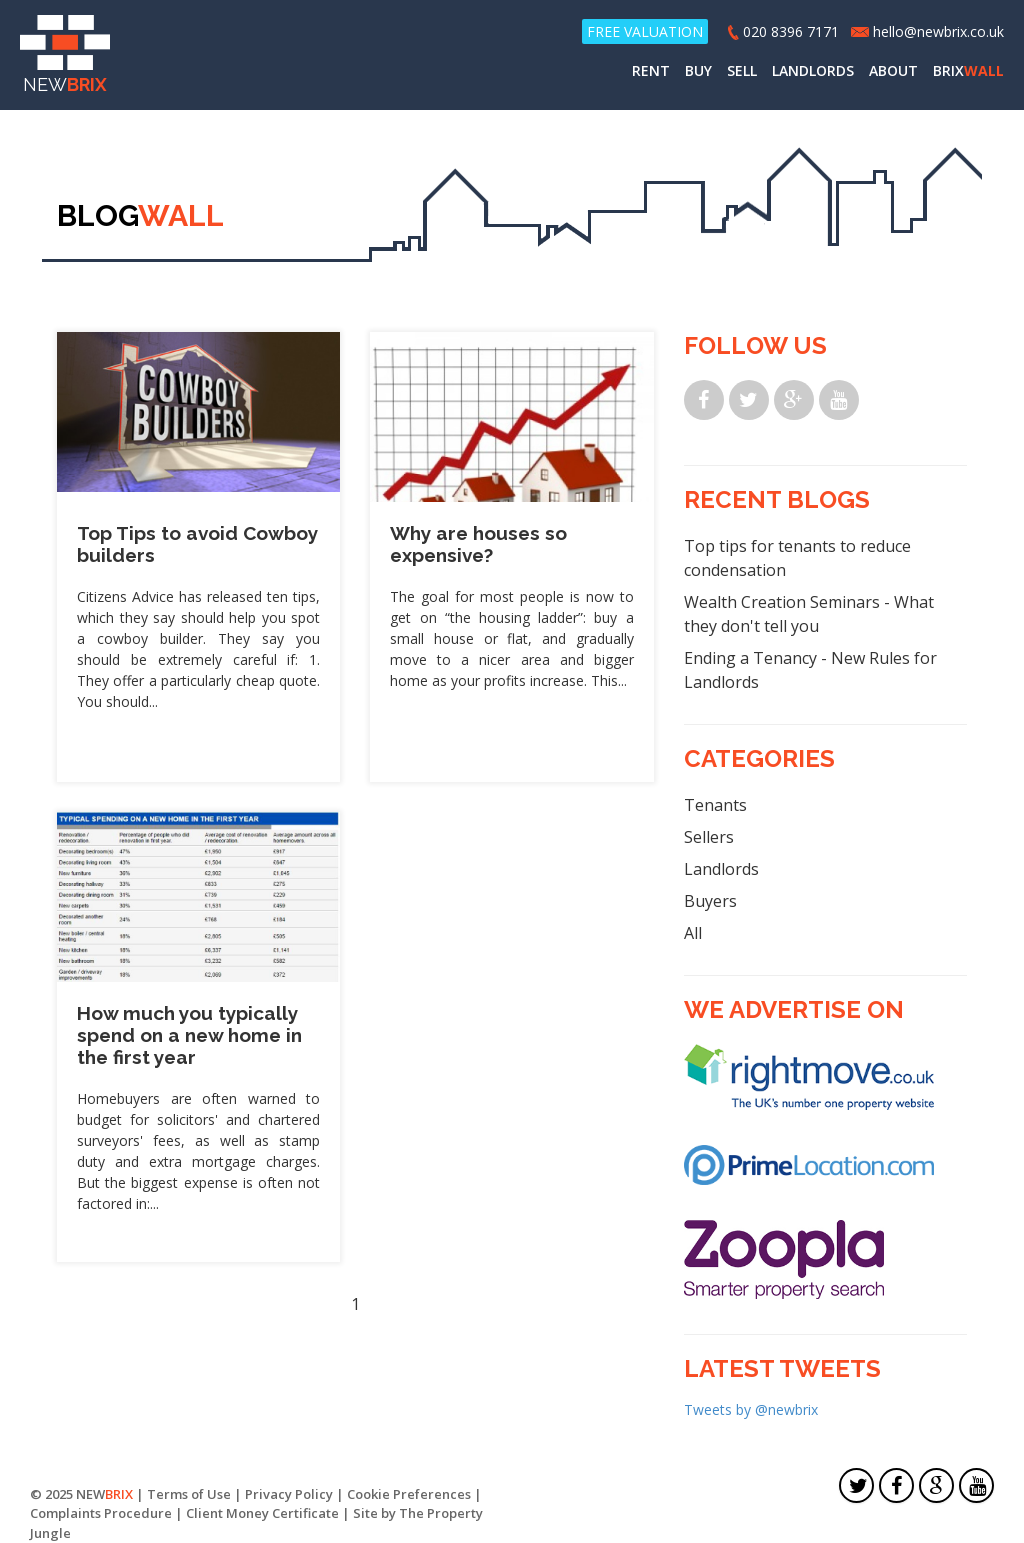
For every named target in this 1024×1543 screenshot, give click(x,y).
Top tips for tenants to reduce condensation (797, 558)
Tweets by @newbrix (751, 1409)
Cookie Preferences (409, 1494)
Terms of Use (189, 1494)
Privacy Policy (289, 1494)
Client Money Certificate (262, 1513)
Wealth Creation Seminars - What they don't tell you (809, 614)
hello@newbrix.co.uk (938, 31)
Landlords (721, 869)
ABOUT (893, 70)
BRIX (968, 70)
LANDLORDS (813, 70)
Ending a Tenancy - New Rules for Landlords (810, 670)
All (693, 933)
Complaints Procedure (101, 1513)
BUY (698, 70)
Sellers (709, 837)
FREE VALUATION (645, 31)
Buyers (710, 901)
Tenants (715, 805)
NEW (65, 55)
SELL (742, 70)
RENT (651, 70)
